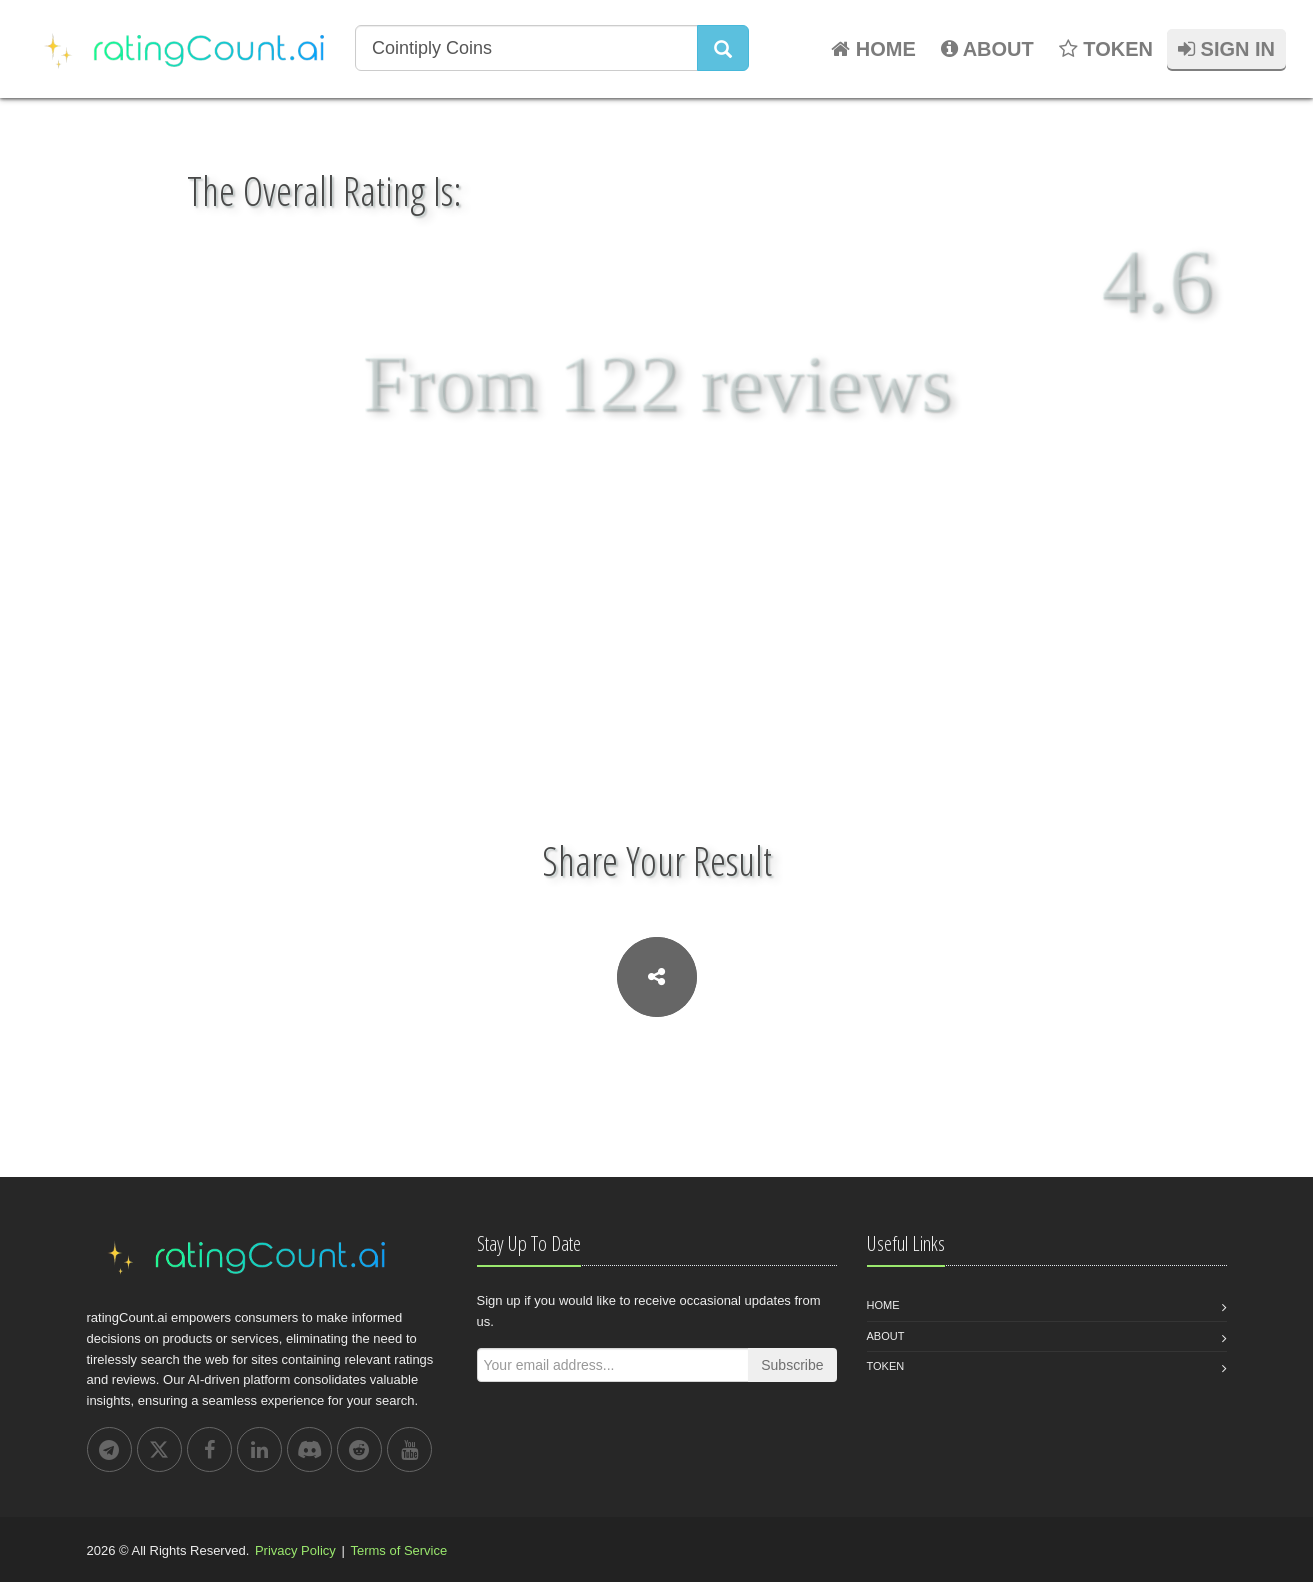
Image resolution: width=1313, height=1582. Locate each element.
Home (883, 1305)
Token (886, 1366)
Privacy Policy (295, 1550)
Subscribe (792, 1365)
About (886, 1336)
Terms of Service (398, 1550)
